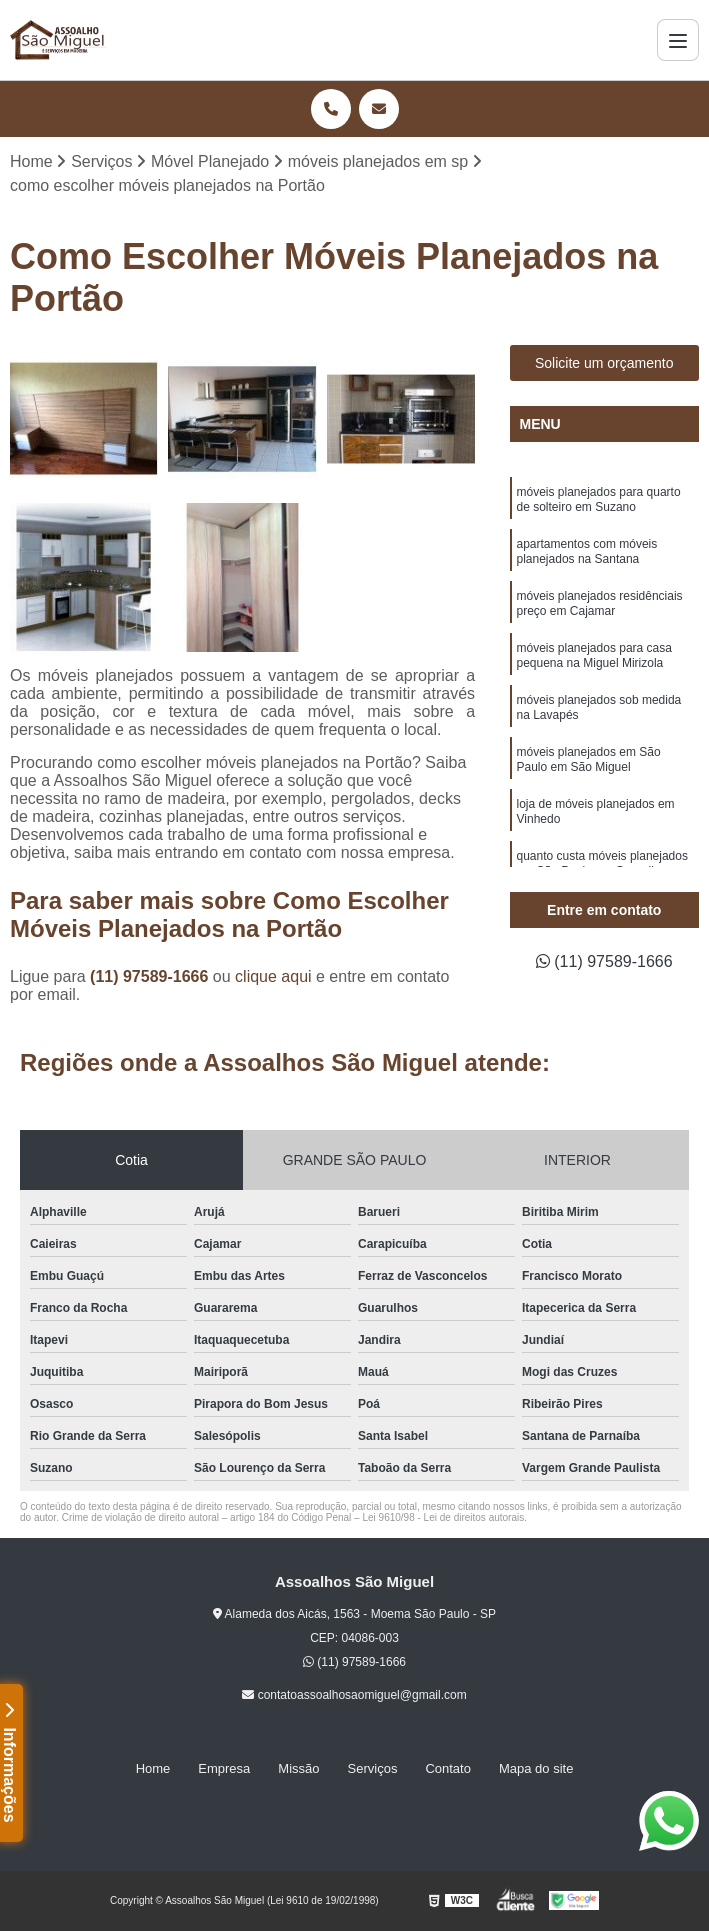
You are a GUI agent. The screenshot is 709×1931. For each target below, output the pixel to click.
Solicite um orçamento (604, 363)
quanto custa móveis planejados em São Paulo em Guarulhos (602, 863)
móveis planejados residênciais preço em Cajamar (600, 603)
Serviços (373, 1768)
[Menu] (678, 40)
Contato (448, 1768)
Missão (298, 1768)
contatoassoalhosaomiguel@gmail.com (354, 1695)
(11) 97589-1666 (151, 976)
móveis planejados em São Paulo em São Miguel (589, 759)
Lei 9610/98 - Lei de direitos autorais (443, 1517)
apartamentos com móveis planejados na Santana (587, 551)
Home (153, 1768)
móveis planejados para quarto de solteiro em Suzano (599, 499)
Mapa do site (536, 1768)
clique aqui (273, 976)
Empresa (224, 1768)
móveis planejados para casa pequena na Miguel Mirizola (594, 655)
